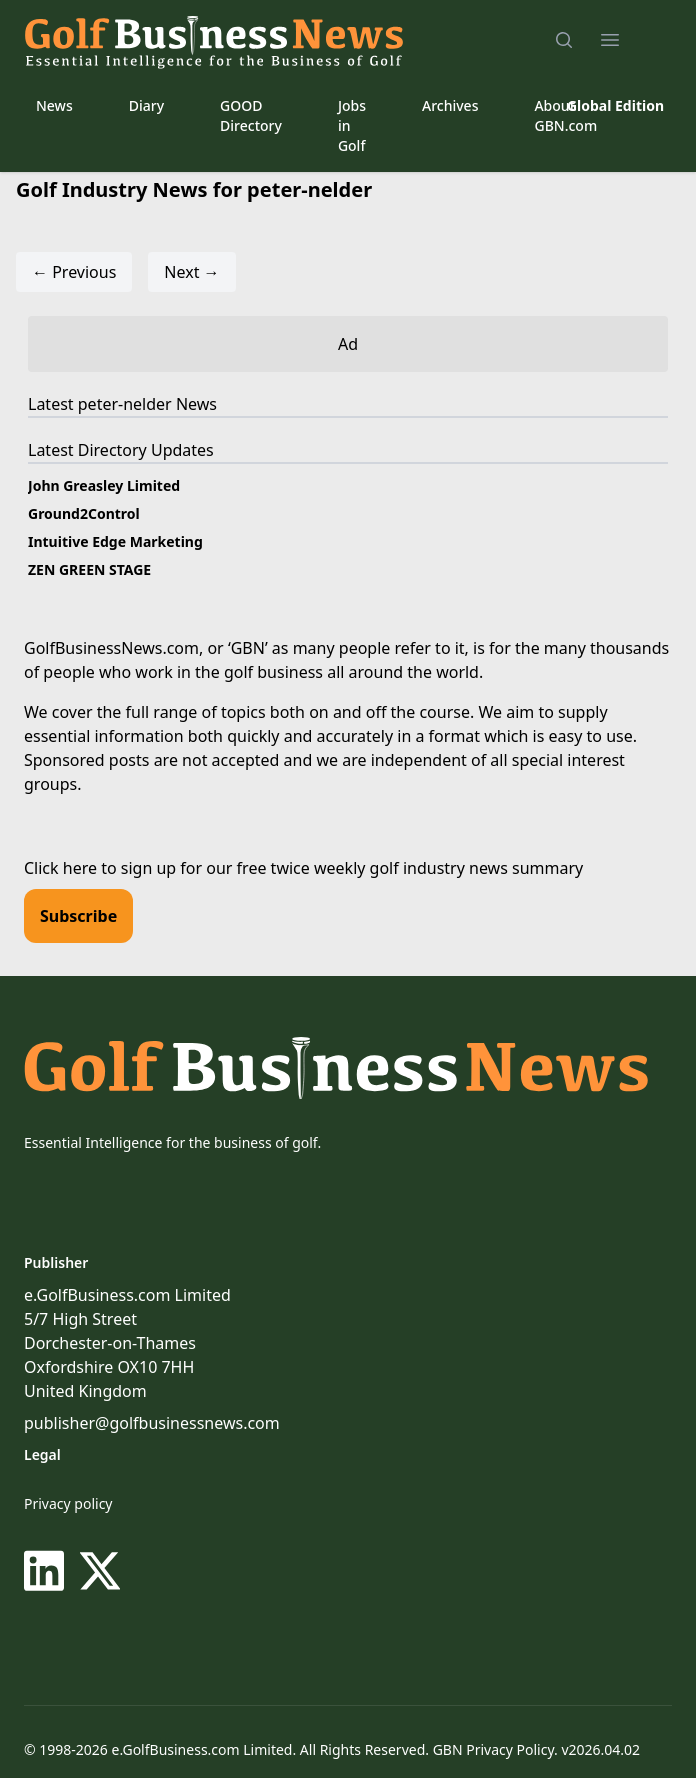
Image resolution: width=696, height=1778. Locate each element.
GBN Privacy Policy (493, 1749)
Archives (450, 105)
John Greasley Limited (104, 485)
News (54, 105)
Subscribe (78, 916)
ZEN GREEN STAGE (89, 569)
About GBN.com (565, 115)
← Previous (74, 272)
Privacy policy (68, 1503)
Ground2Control (84, 513)
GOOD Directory (251, 115)
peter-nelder (125, 404)
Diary (146, 105)
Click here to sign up (100, 868)
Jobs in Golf (352, 125)
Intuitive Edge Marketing (115, 541)
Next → (191, 272)
